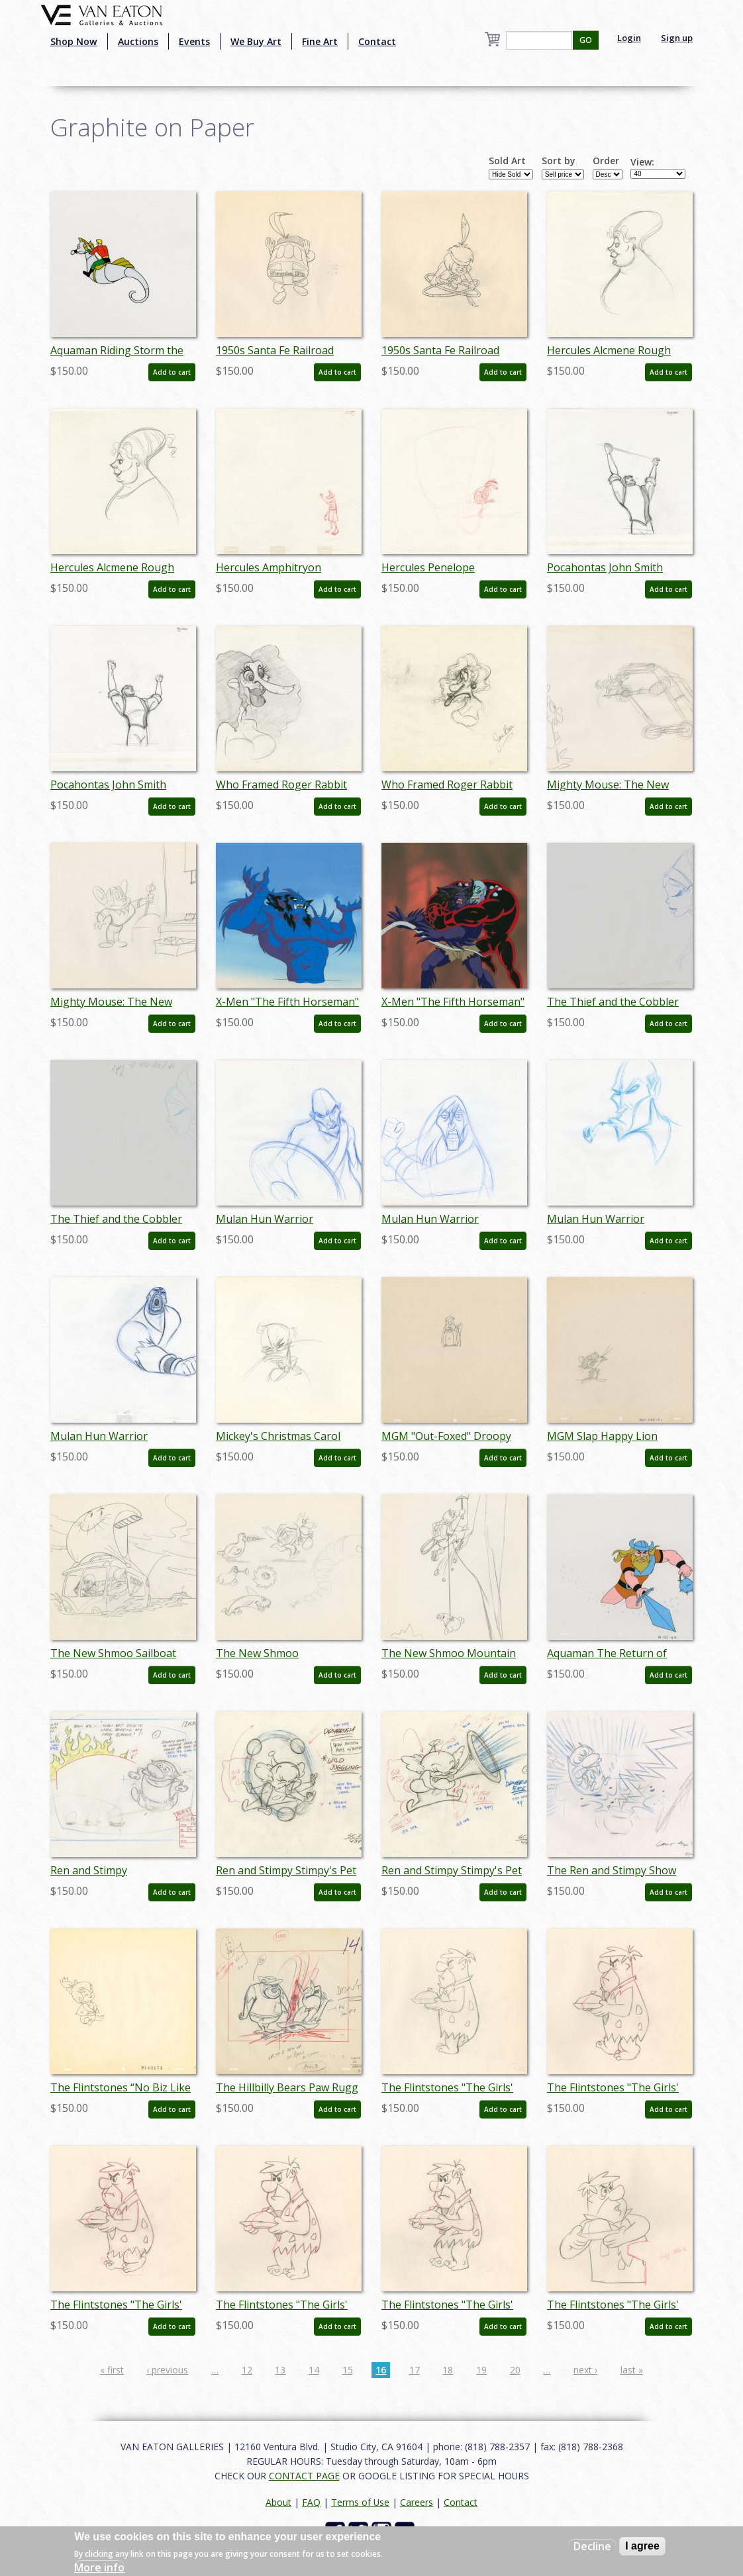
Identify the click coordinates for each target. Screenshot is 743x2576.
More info (99, 2567)
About (278, 2502)
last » (631, 2369)
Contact (377, 41)
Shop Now (73, 41)
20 (515, 2369)
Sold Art (507, 161)
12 (247, 2369)
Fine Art (320, 41)
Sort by (558, 161)
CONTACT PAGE (304, 2475)
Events (194, 41)
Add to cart (172, 372)
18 (447, 2369)
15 (347, 2369)
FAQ (311, 2502)
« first (112, 2369)
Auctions (138, 41)
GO (585, 40)
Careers (416, 2502)
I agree (642, 2546)
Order (606, 161)
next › (585, 2369)
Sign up (677, 38)
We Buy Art (255, 41)
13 (280, 2369)
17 (414, 2369)
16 (380, 2369)
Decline (592, 2546)
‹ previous (167, 2369)
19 (481, 2369)
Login (629, 38)
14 (314, 2369)
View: (642, 162)
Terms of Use (360, 2502)
